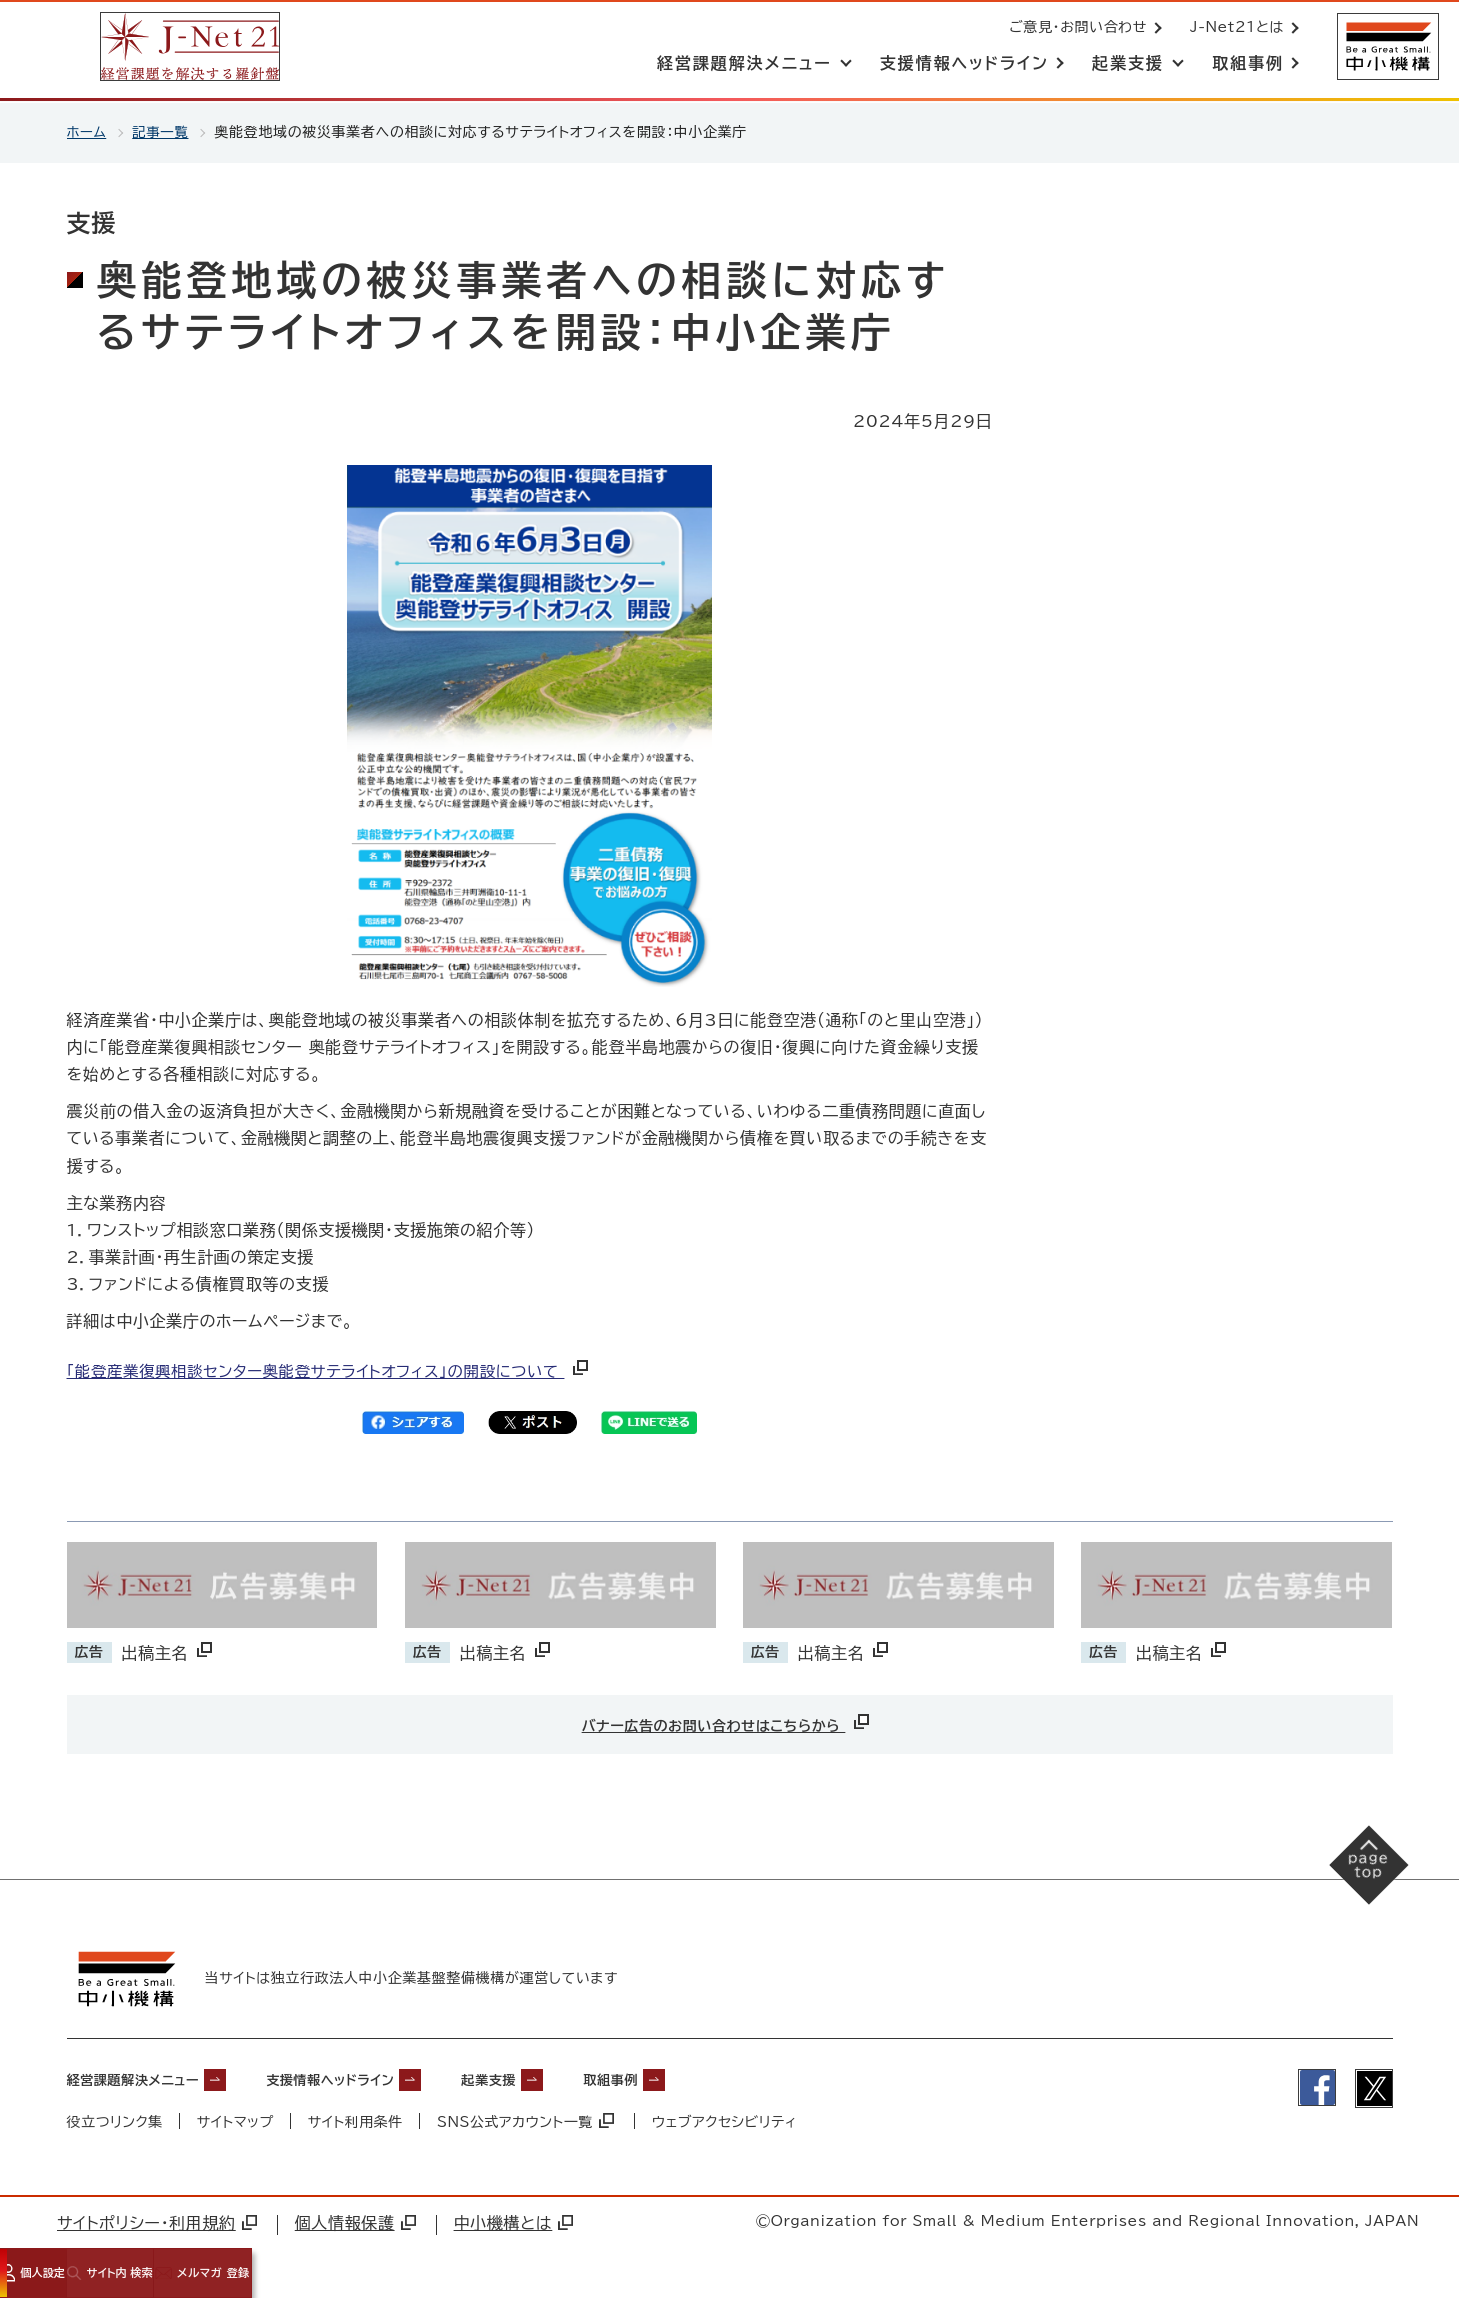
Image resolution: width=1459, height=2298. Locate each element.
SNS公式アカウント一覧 (528, 2120)
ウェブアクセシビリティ (727, 2120)
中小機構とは (514, 2221)
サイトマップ (235, 2120)
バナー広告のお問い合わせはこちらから (727, 1721)
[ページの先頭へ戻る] (1359, 1874)
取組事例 (699, 2078)
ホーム (87, 132)
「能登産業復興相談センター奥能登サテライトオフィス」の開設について (339, 1371)
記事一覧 (163, 132)
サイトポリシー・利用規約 (157, 2221)
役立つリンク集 (115, 2120)
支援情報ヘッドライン (378, 2078)
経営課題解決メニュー (147, 2078)
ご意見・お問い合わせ (1076, 28)
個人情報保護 (355, 2221)
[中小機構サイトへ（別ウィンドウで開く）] (1387, 47)
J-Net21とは (1235, 28)
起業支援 (560, 2078)
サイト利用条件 (357, 2120)
